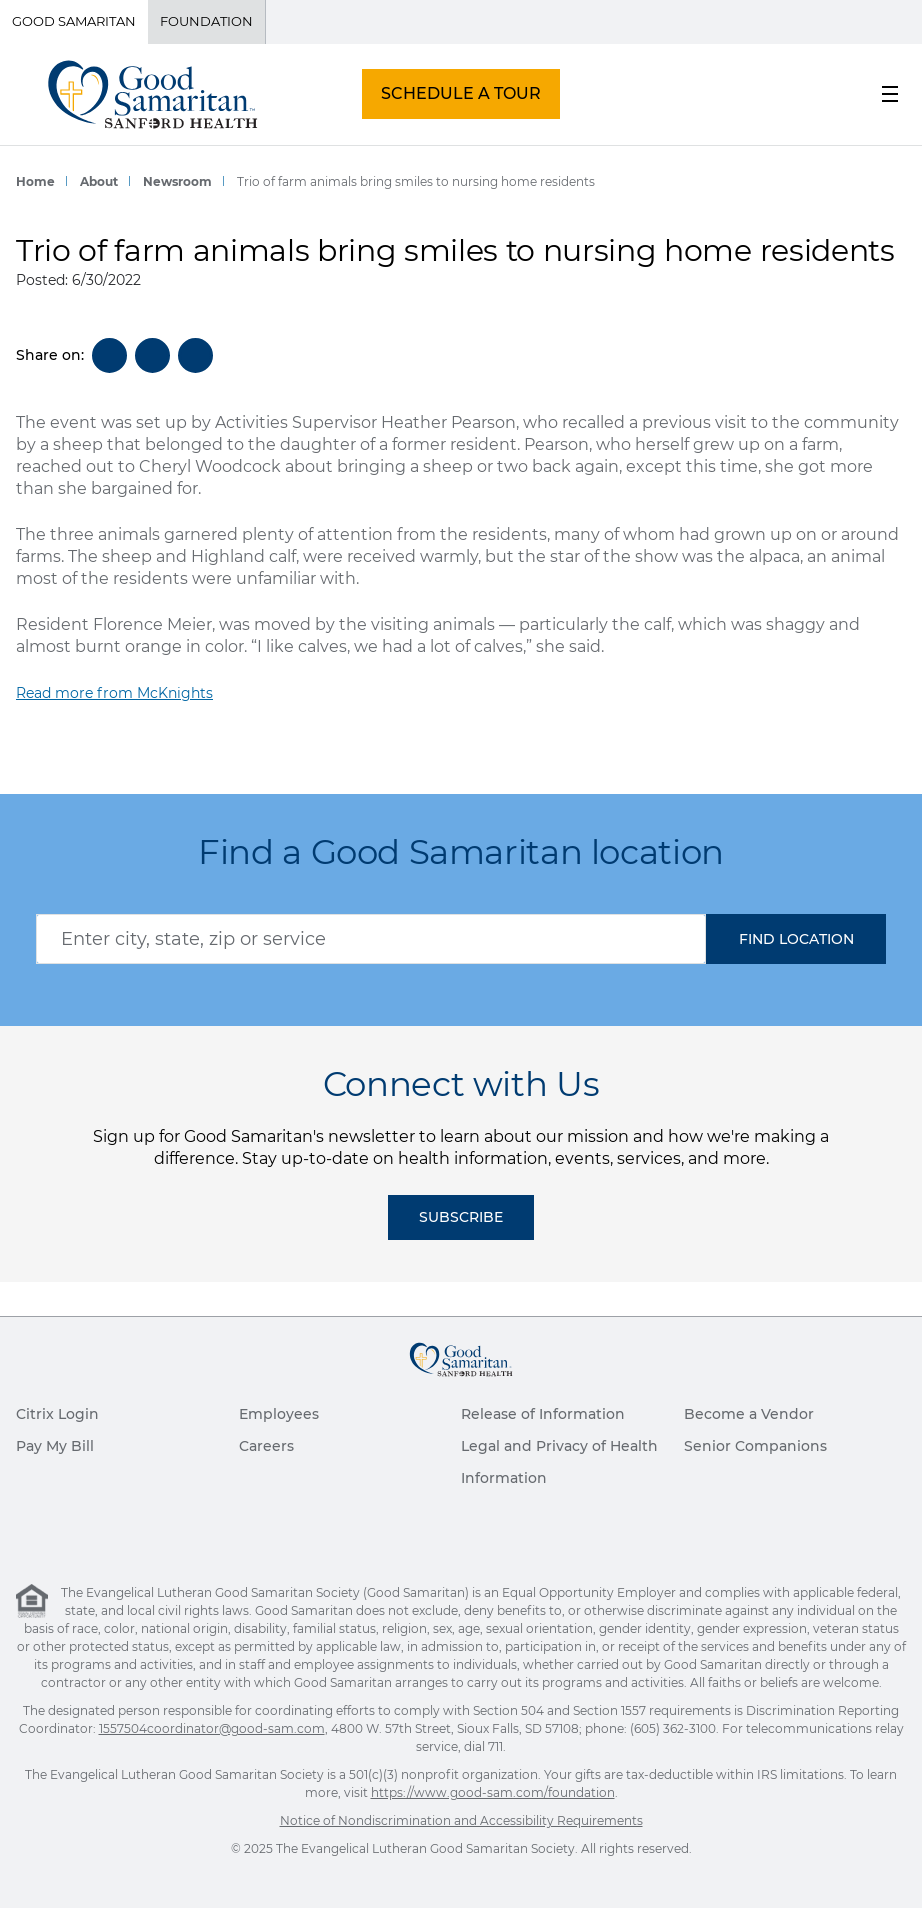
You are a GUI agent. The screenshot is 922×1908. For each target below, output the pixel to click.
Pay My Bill (55, 1446)
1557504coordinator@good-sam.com (212, 1728)
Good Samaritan (74, 21)
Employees (279, 1414)
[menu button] (890, 94)
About (99, 181)
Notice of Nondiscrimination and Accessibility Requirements (461, 1820)
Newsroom (177, 181)
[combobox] (371, 939)
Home (35, 181)
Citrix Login (57, 1414)
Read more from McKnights (114, 693)
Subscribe (461, 1217)
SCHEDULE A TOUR (461, 93)
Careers (266, 1446)
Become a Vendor (749, 1414)
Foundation (206, 21)
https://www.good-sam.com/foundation (493, 1792)
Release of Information (543, 1414)
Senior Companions (755, 1446)
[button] (796, 939)
